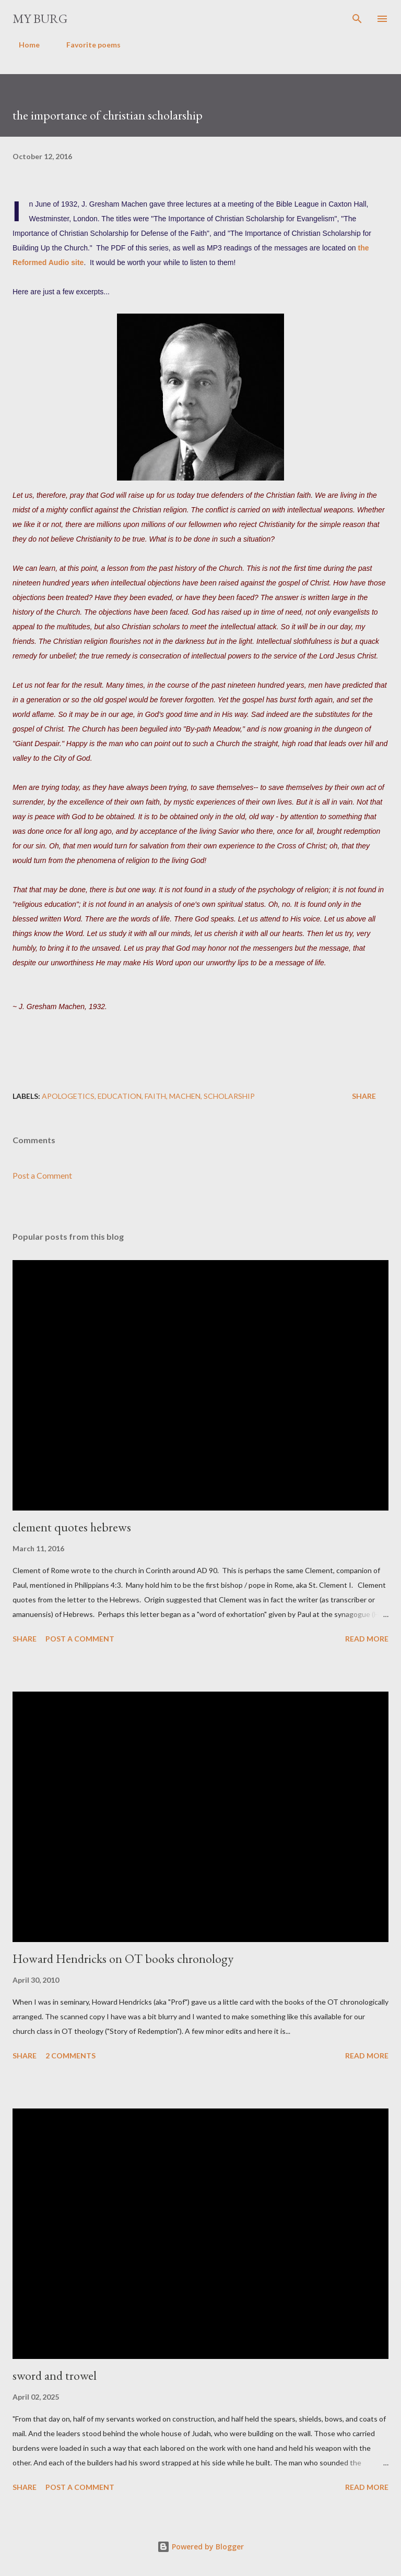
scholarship (229, 1096)
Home (23, 44)
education (119, 1096)
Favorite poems (87, 44)
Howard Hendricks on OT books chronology (123, 1958)
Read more (366, 1638)
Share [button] (364, 1096)
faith (155, 1096)
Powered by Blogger (200, 2546)
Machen (184, 1096)
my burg (40, 18)
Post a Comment (42, 1175)
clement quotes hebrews (72, 1527)
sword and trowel (55, 2375)
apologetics (68, 1096)
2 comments (70, 2055)
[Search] (357, 19)
